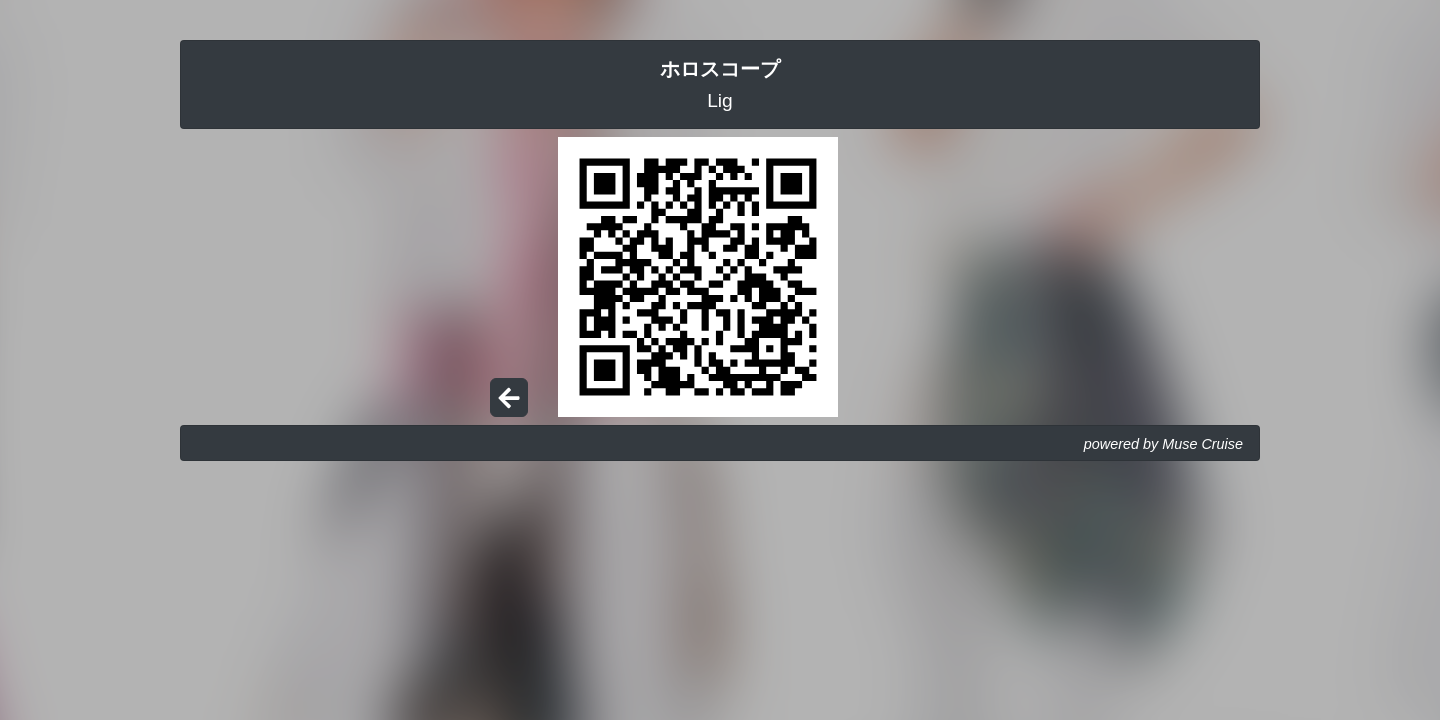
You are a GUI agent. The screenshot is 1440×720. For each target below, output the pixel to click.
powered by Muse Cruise (1163, 444)
